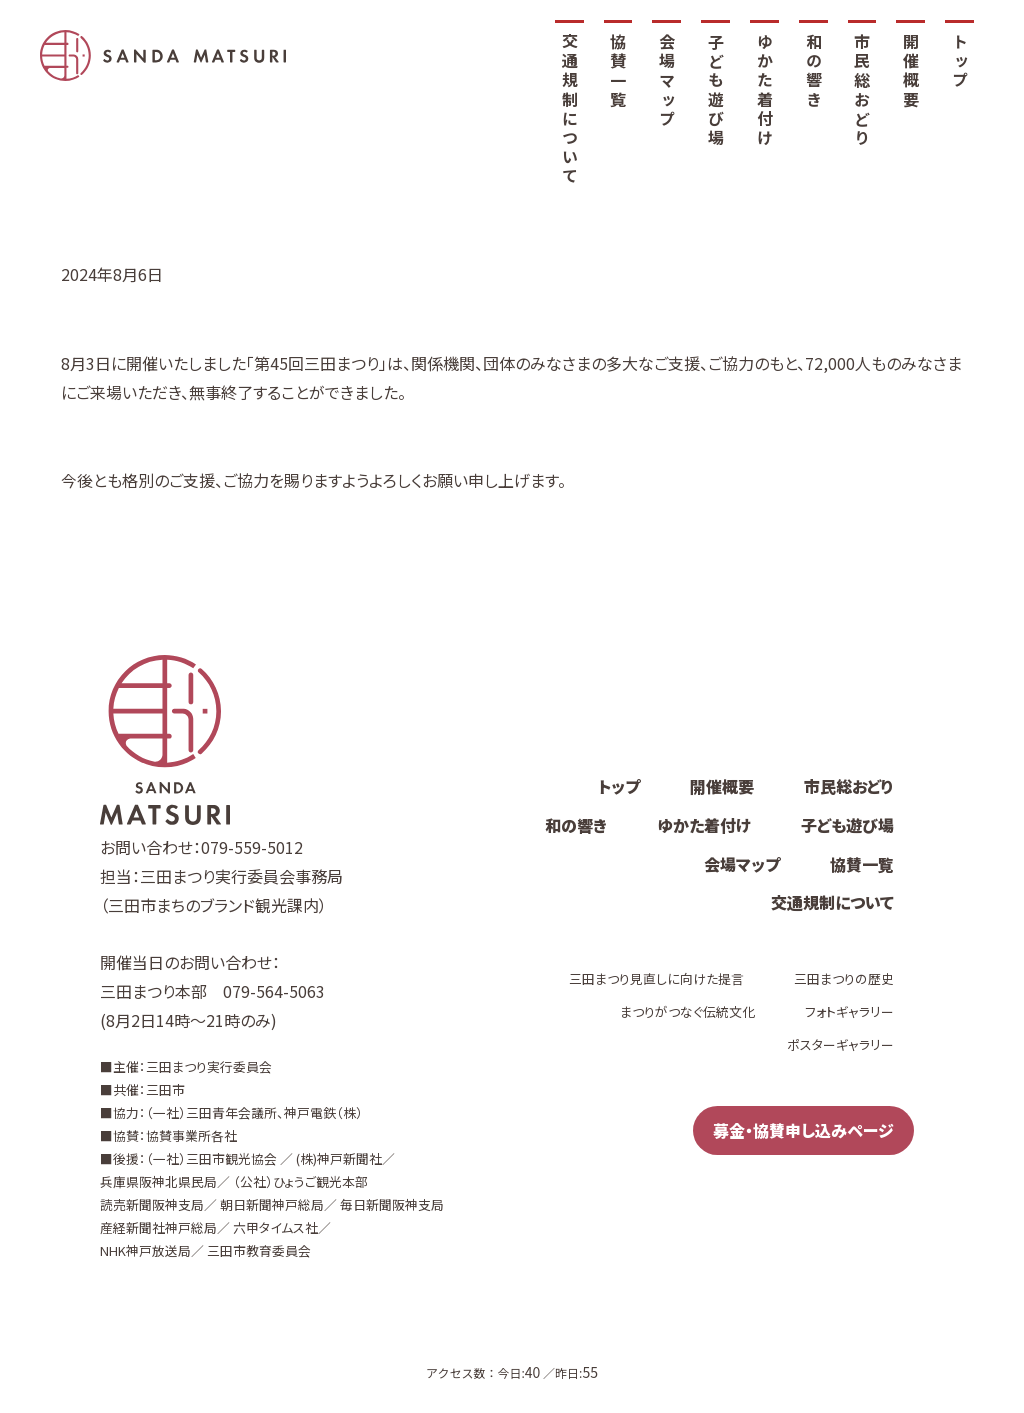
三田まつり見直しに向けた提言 (656, 978)
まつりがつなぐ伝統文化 (687, 1011)
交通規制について (570, 110)
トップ (960, 62)
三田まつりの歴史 (844, 978)
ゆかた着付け (765, 90)
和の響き (814, 71)
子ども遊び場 (716, 90)
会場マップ (667, 81)
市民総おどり (862, 90)
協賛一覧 (618, 71)
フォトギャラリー (849, 1011)
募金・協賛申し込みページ (803, 1130)
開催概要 (911, 71)
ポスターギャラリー (840, 1044)
